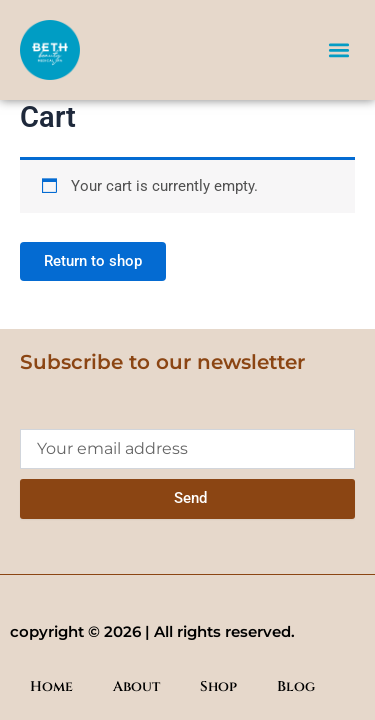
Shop (218, 686)
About (136, 686)
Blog (296, 686)
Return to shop (93, 261)
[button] (338, 49)
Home (51, 686)
